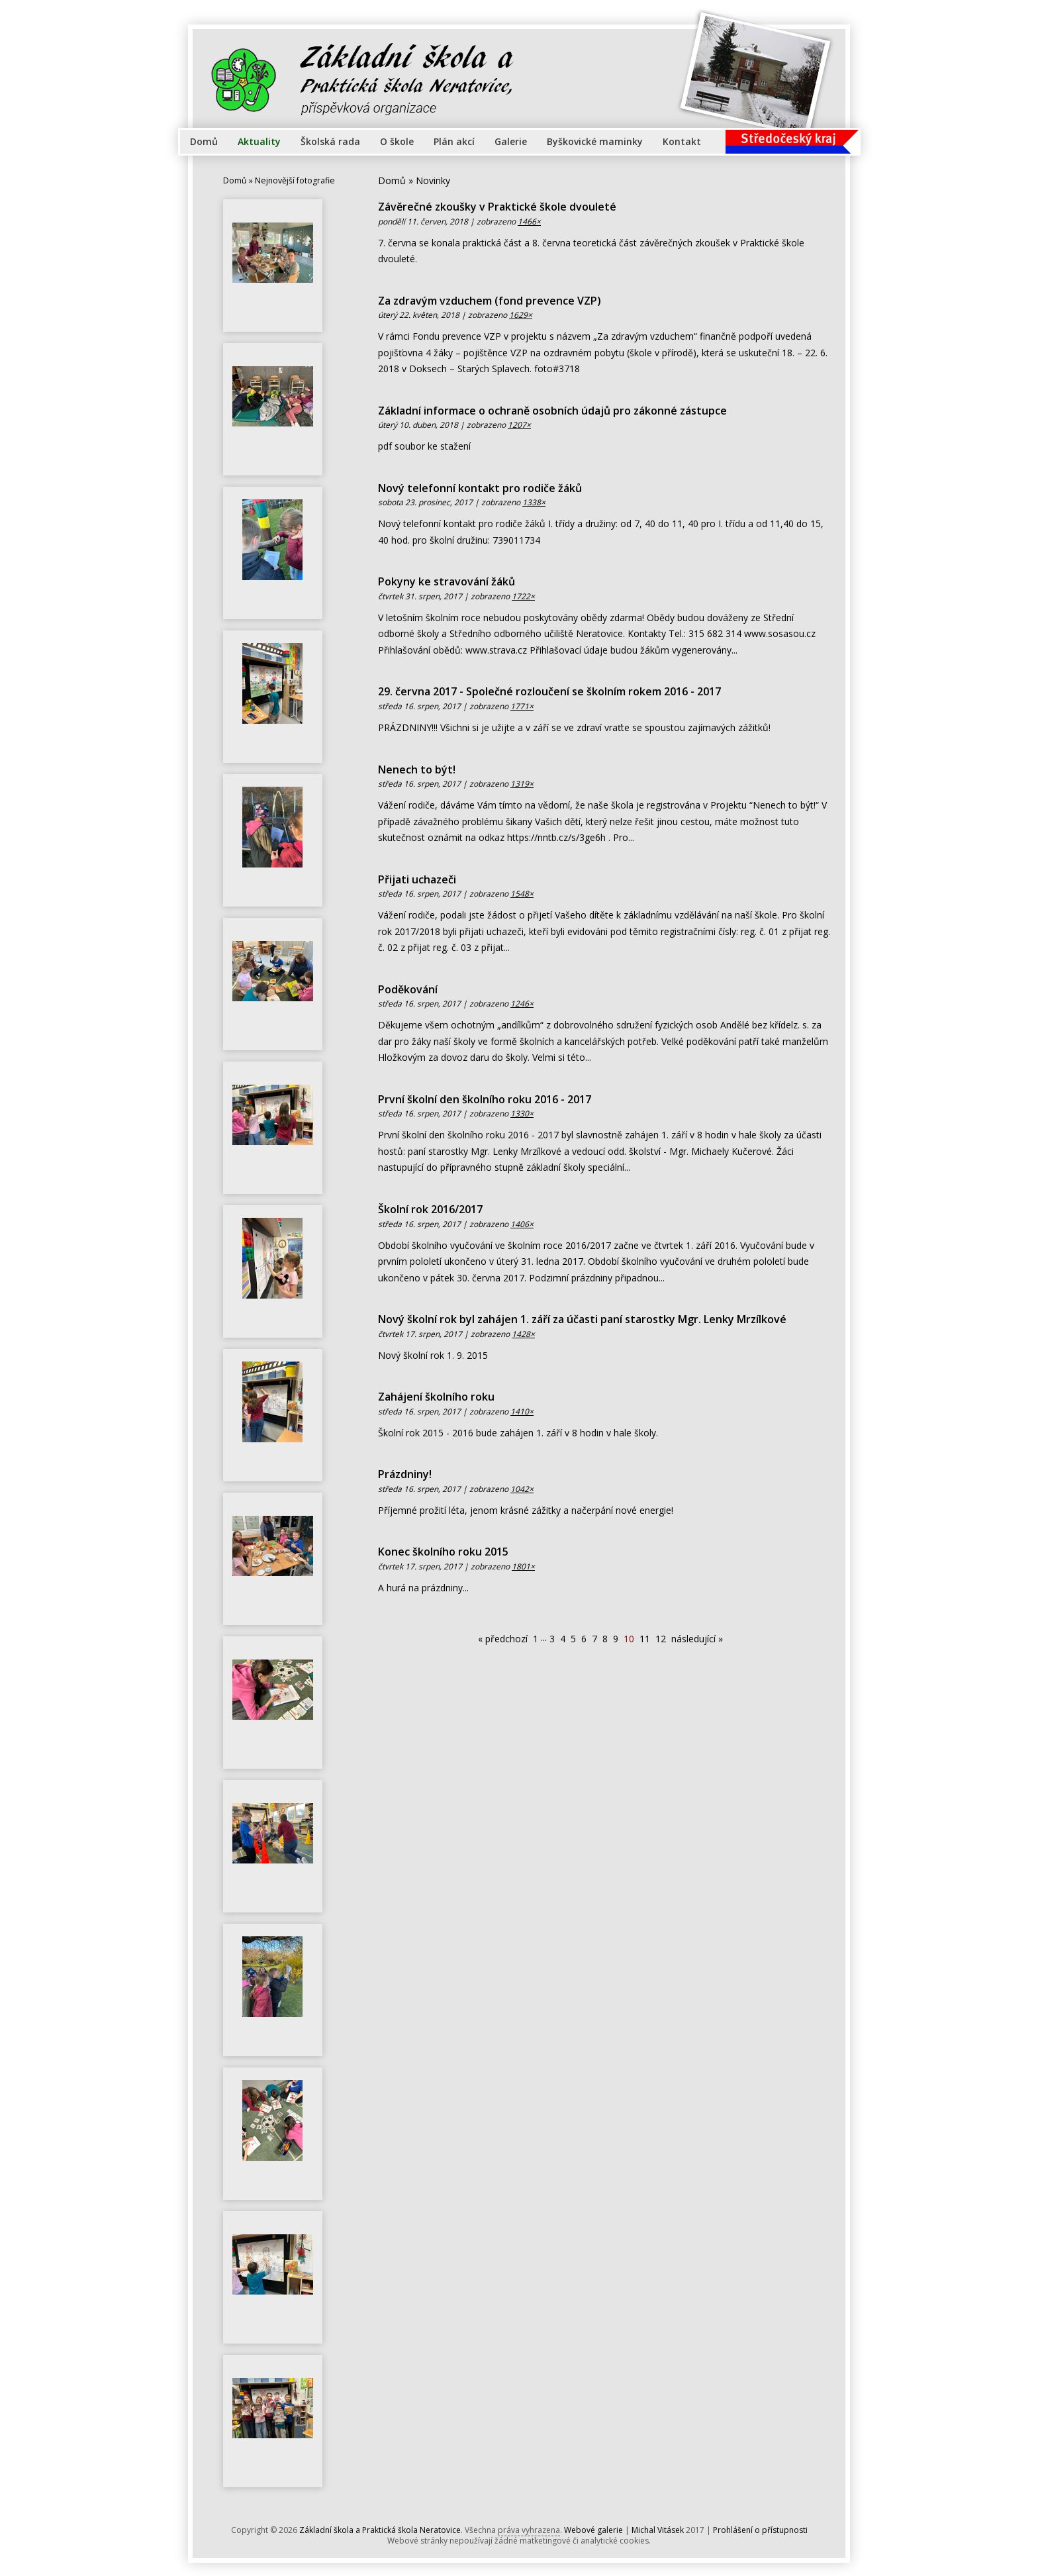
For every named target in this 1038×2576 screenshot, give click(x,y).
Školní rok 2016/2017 (430, 1209)
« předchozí (503, 1638)
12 (660, 1638)
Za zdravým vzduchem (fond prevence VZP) (489, 300)
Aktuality (259, 141)
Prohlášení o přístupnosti (760, 2530)
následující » (697, 1638)
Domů (204, 141)
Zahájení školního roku (436, 1396)
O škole (397, 141)
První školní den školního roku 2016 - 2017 (484, 1099)
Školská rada (330, 141)
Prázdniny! (405, 1474)
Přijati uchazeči (417, 879)
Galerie (511, 141)
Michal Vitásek (658, 2530)
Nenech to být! (416, 769)
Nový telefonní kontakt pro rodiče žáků (480, 488)
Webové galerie (593, 2530)
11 (644, 1638)
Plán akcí (454, 141)
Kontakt (682, 141)
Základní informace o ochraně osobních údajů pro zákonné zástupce (552, 410)
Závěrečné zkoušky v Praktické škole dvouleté (497, 206)
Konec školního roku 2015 (443, 1551)
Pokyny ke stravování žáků (446, 581)
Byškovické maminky (595, 141)
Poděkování (408, 989)
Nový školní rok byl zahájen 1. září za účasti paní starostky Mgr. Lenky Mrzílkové (582, 1319)
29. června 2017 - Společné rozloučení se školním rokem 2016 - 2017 (549, 691)
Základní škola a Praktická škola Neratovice (380, 2530)
